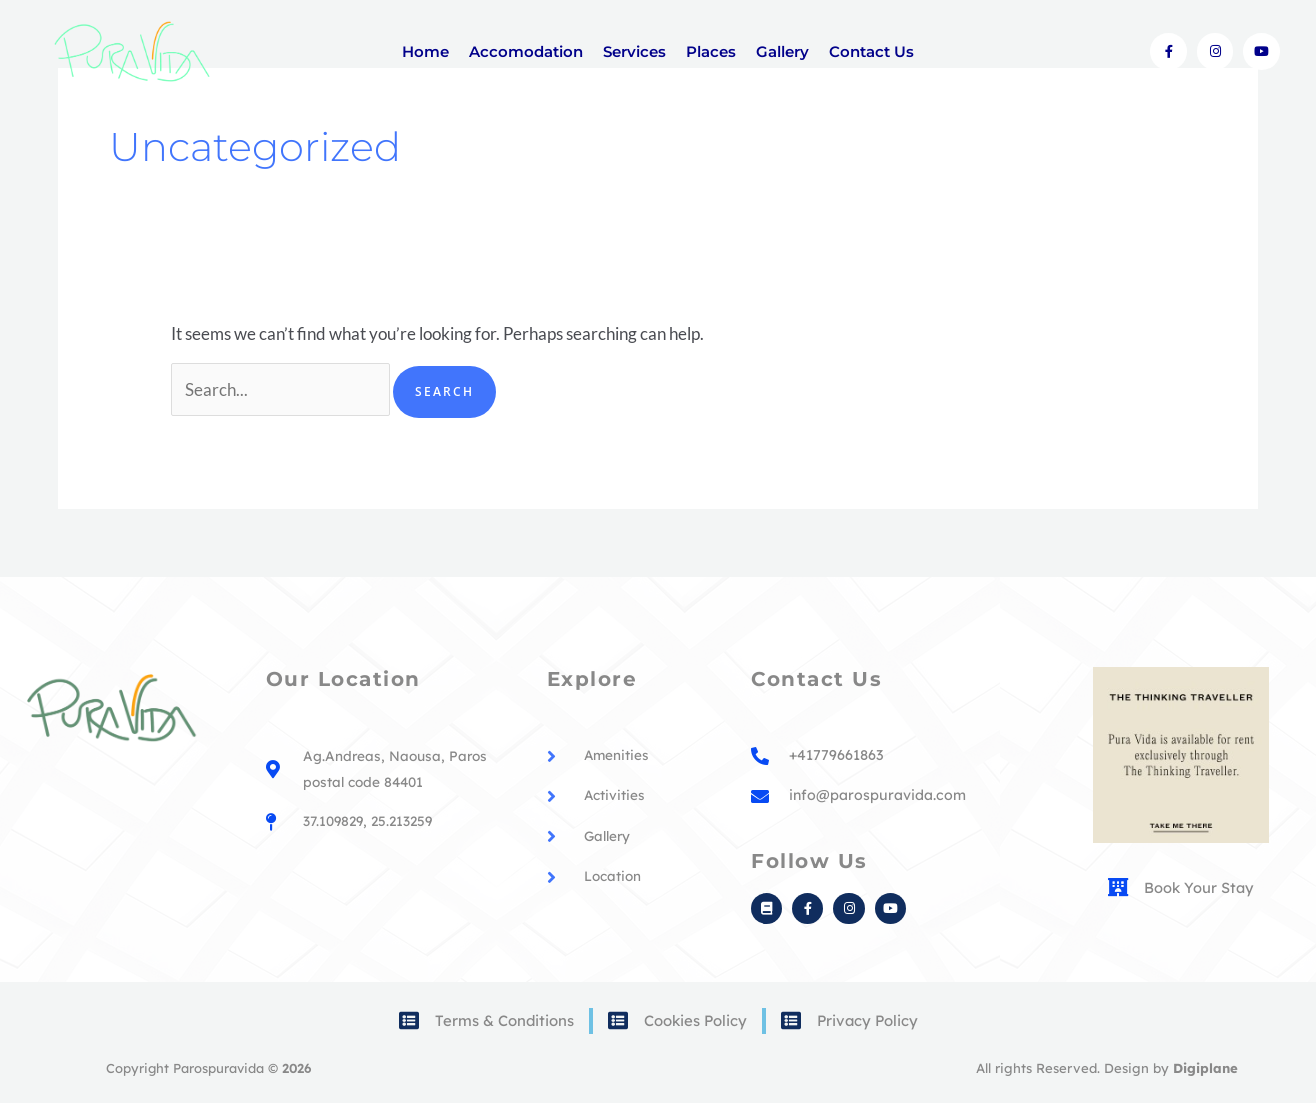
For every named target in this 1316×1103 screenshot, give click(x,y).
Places (711, 51)
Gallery (782, 51)
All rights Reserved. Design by (1108, 1068)
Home (425, 51)
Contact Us (871, 51)
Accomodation (526, 51)
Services (634, 51)
